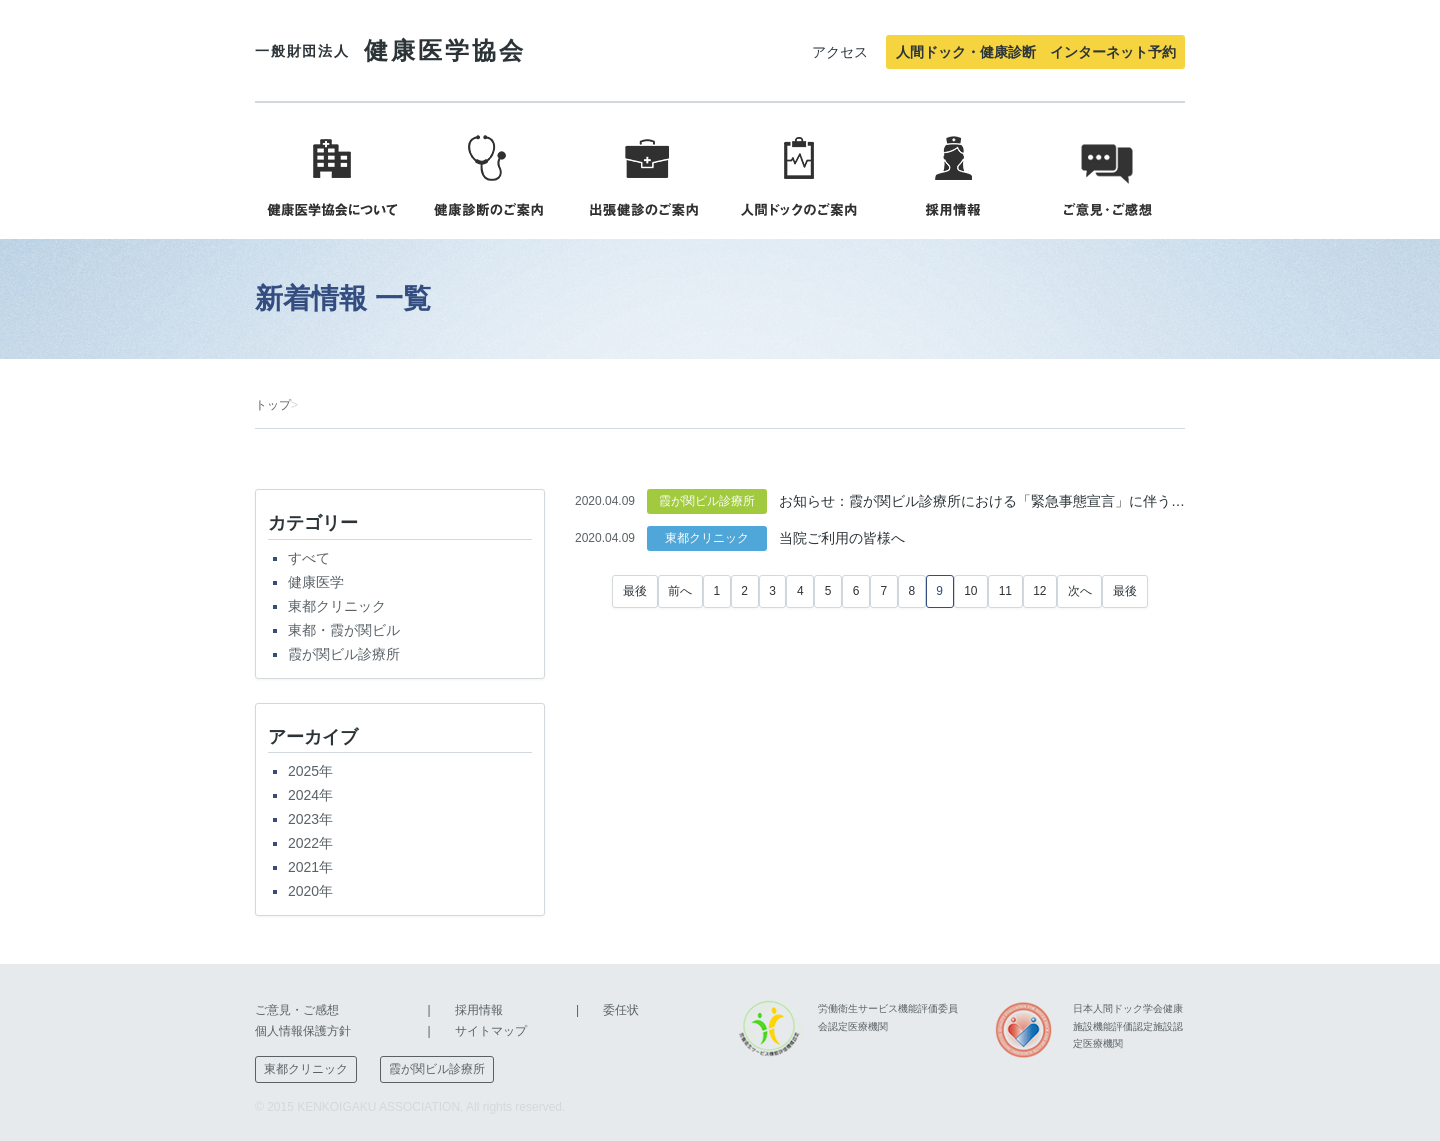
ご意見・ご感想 (297, 1010)
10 (970, 591)
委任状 (621, 1010)
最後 (635, 591)
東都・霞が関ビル (344, 630)
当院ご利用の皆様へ (842, 538)
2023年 (310, 819)
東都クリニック (337, 606)
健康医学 (316, 582)
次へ (1080, 591)
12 (1039, 591)
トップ (273, 405)
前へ (680, 591)
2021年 (310, 867)
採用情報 (479, 1010)
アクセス (840, 52)
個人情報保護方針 (303, 1031)
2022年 (310, 843)
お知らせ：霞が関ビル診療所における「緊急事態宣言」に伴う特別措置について (982, 501)
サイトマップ (491, 1031)
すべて (309, 558)
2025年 (310, 771)
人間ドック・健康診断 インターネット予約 (1036, 52)
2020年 (310, 891)
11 (1005, 591)
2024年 (310, 795)
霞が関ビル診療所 (344, 654)
